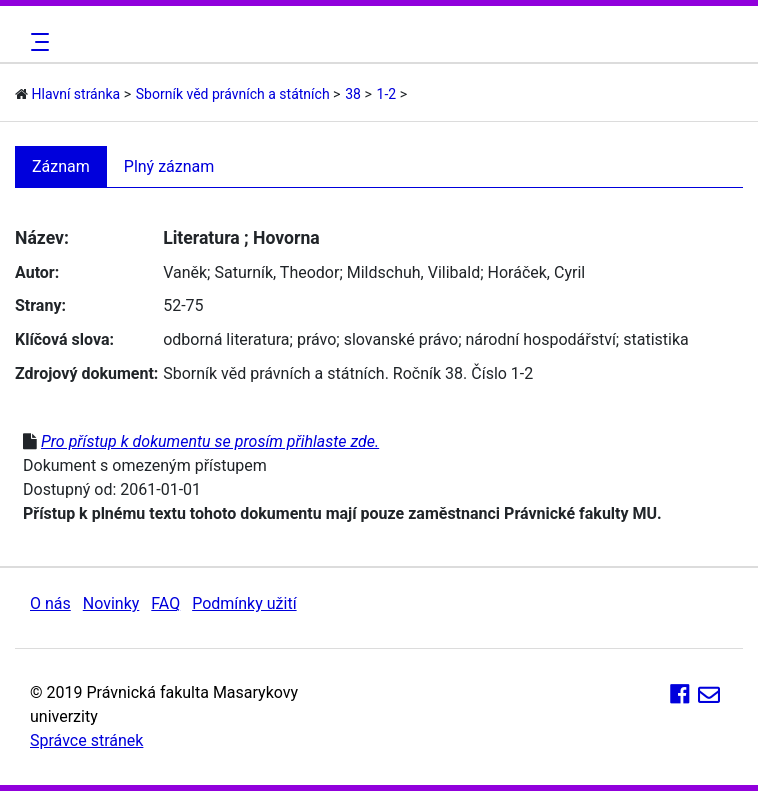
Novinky (111, 603)
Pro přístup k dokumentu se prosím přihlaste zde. (210, 441)
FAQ (165, 603)
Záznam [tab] (61, 166)
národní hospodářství (540, 339)
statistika (656, 339)
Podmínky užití (244, 603)
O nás (50, 603)
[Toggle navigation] (37, 42)
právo (316, 339)
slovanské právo (401, 339)
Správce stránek (86, 740)
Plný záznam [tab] (169, 166)
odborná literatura (226, 339)
